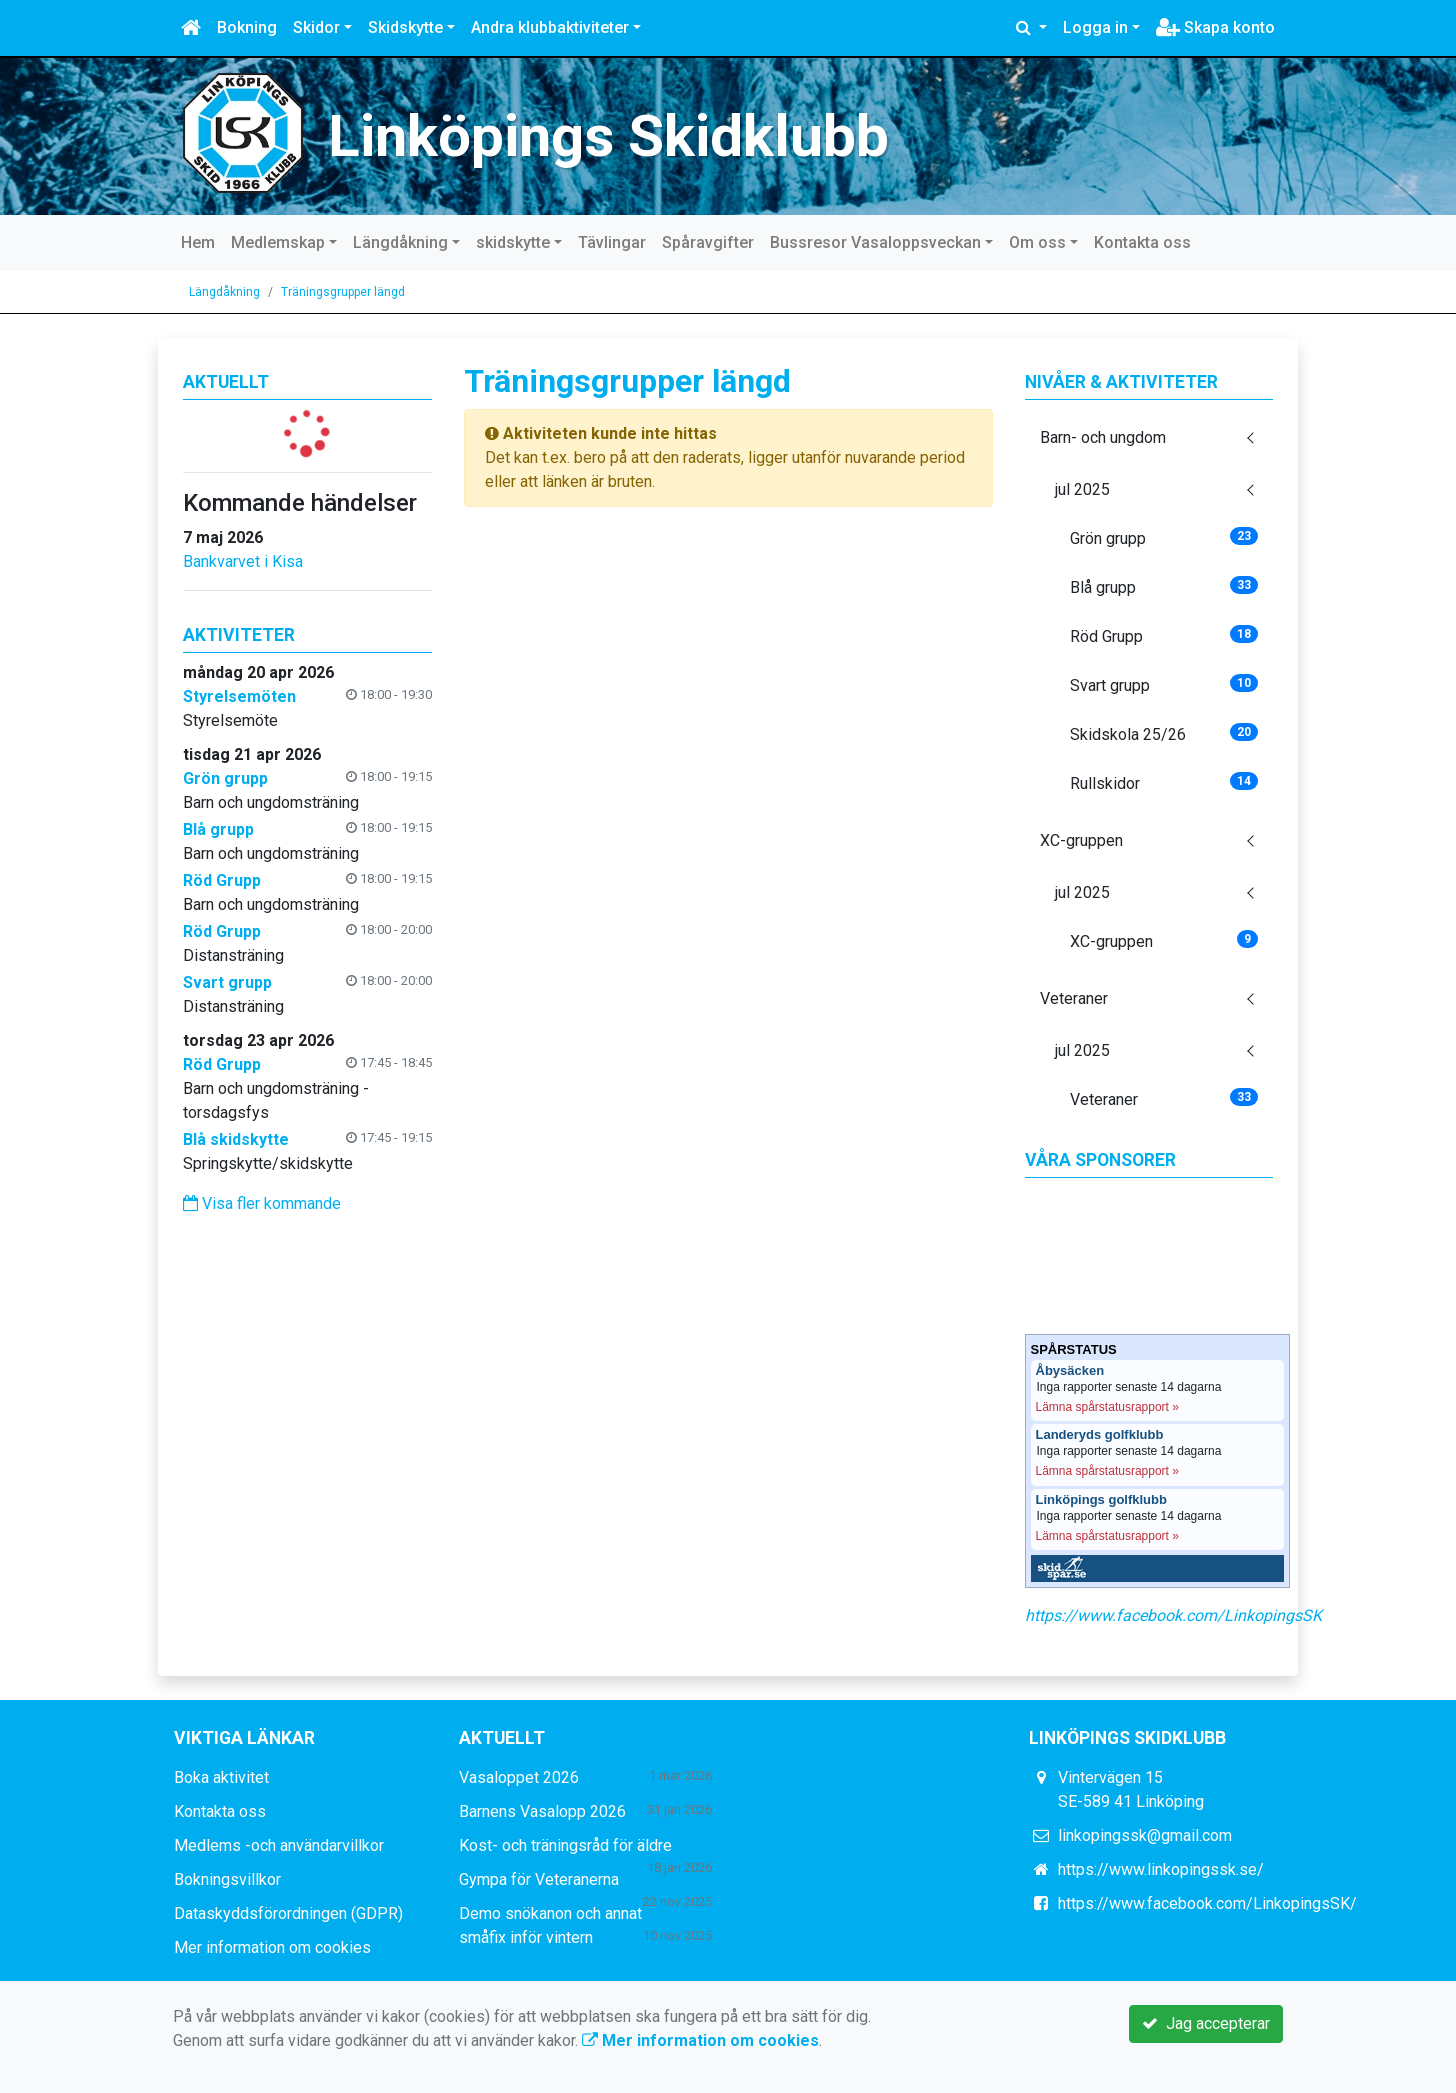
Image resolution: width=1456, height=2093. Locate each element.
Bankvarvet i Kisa (243, 561)
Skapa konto (1215, 27)
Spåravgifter (708, 242)
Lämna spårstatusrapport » (1107, 1407)
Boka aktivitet (221, 1777)
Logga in (1095, 27)
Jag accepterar (1206, 2023)
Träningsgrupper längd (343, 292)
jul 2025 (1082, 489)
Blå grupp (1164, 586)
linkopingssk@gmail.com (1145, 1835)
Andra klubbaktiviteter (550, 27)
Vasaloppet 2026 (519, 1777)
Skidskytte (405, 27)
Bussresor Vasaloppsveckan (875, 242)
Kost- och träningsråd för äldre (565, 1845)
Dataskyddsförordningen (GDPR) (288, 1913)
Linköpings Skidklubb (608, 136)
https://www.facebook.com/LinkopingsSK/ (1207, 1903)
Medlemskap (278, 242)
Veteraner (1074, 998)
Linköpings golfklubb (1101, 1500)
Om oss (1037, 242)
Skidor (316, 27)
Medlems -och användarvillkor (279, 1845)
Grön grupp (1164, 537)
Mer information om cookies (272, 1947)
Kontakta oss (1142, 242)
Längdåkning (400, 242)
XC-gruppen (1081, 840)
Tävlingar (612, 242)
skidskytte (513, 242)
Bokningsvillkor (227, 1879)
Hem (198, 242)
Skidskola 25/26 (1164, 733)
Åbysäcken (1070, 1371)
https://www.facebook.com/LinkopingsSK (1173, 1615)
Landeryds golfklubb (1100, 1435)
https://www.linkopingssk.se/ (1161, 1869)
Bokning (247, 27)
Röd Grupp (1164, 635)
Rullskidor (1164, 782)
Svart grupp (1164, 684)
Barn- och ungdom (1103, 437)
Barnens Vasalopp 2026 (542, 1811)
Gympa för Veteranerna (539, 1879)
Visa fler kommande (262, 1203)
